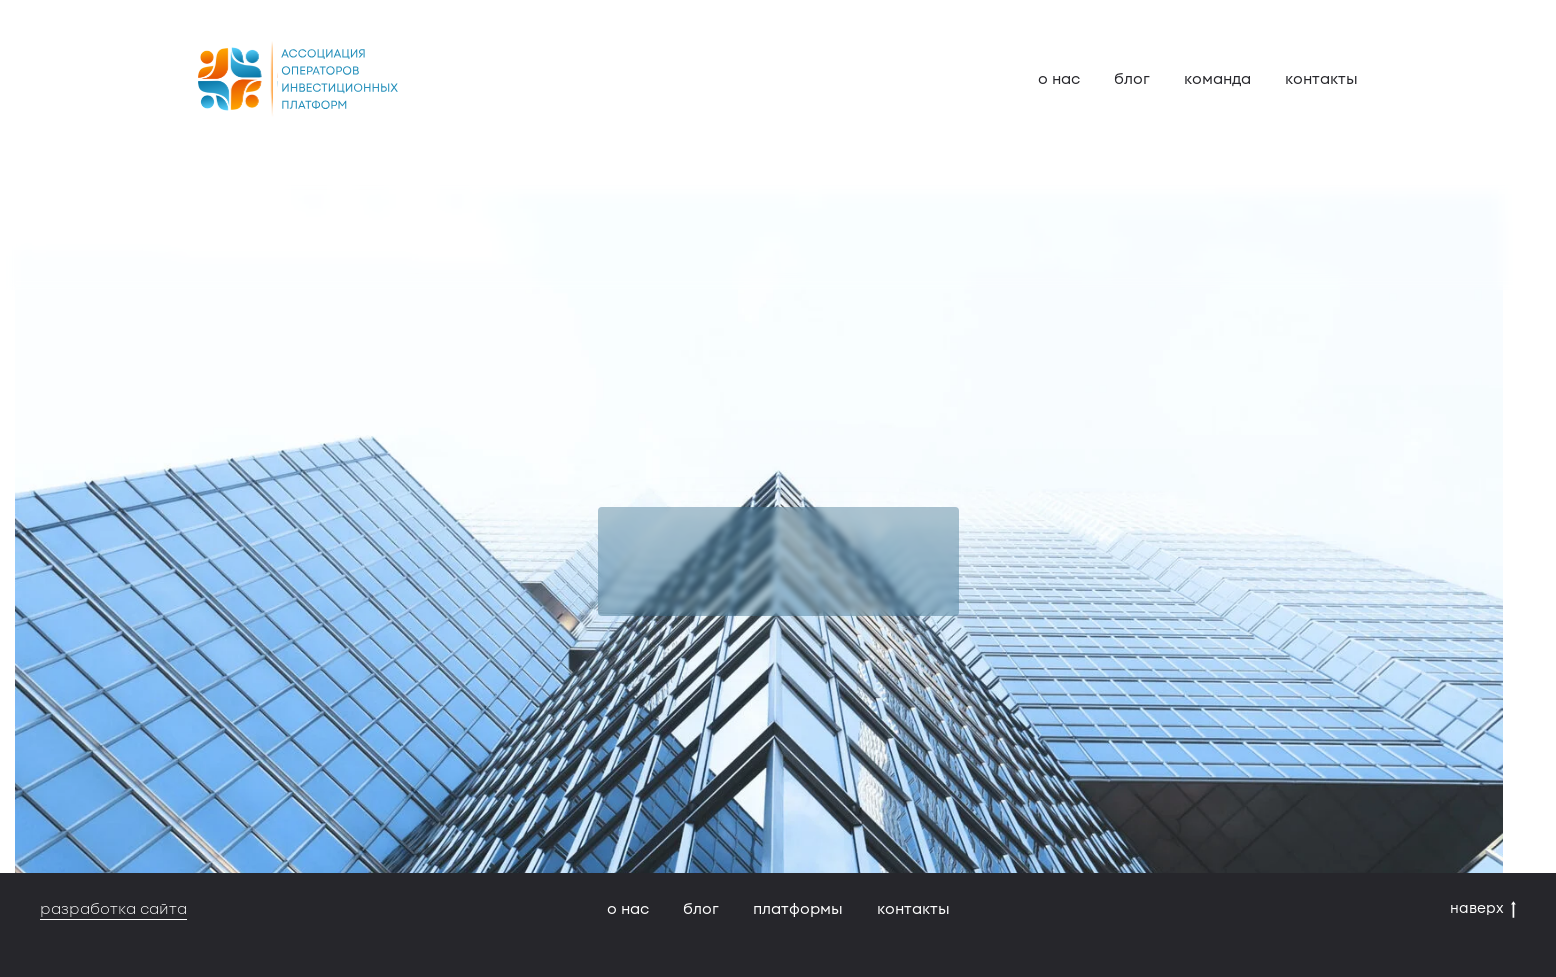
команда (1217, 79)
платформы (798, 909)
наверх (1483, 908)
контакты (1321, 79)
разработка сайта (113, 909)
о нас (1059, 79)
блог (1132, 79)
